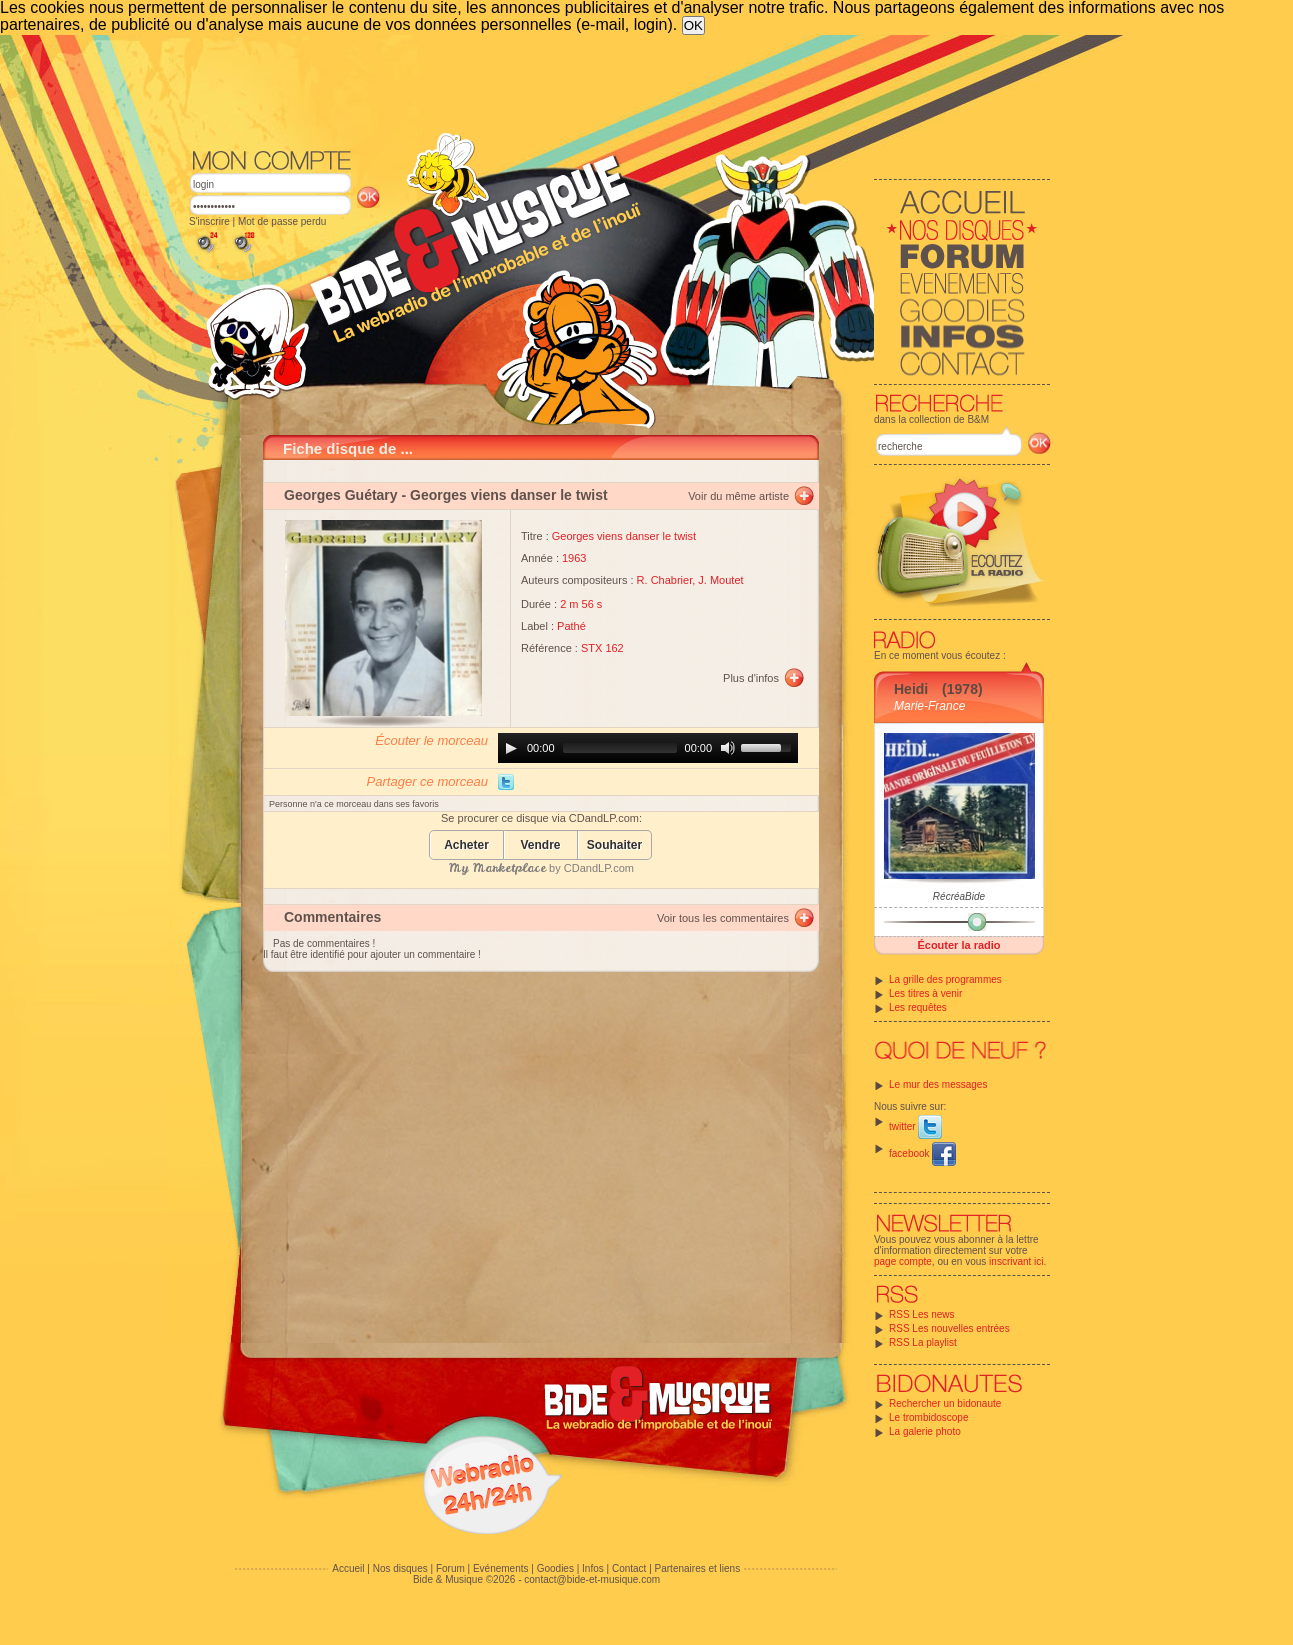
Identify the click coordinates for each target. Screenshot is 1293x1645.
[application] (648, 748)
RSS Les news (922, 1314)
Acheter (466, 845)
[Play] (511, 748)
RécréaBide (959, 896)
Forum (450, 1568)
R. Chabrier (665, 580)
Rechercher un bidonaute (945, 1403)
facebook (922, 1153)
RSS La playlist (923, 1342)
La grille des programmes (945, 979)
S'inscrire (209, 221)
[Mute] (728, 748)
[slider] (620, 748)
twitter (915, 1126)
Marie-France (929, 706)
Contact (629, 1568)
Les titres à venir (925, 993)
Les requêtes (918, 1007)
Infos (593, 1568)
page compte (903, 1261)
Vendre (540, 845)
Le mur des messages (938, 1084)
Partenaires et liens (698, 1568)
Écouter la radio (958, 945)
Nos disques (400, 1568)
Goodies (555, 1568)
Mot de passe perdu (282, 221)
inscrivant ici (1016, 1261)
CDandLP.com (599, 868)
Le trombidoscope (929, 1417)
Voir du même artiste (738, 496)
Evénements (501, 1568)
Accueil (348, 1568)
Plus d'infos (751, 678)
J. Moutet (720, 580)
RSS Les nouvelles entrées (949, 1328)
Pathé (571, 626)
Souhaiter (614, 845)
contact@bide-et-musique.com (592, 1579)
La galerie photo (925, 1431)
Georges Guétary (341, 495)
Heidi (911, 689)
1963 (574, 558)
